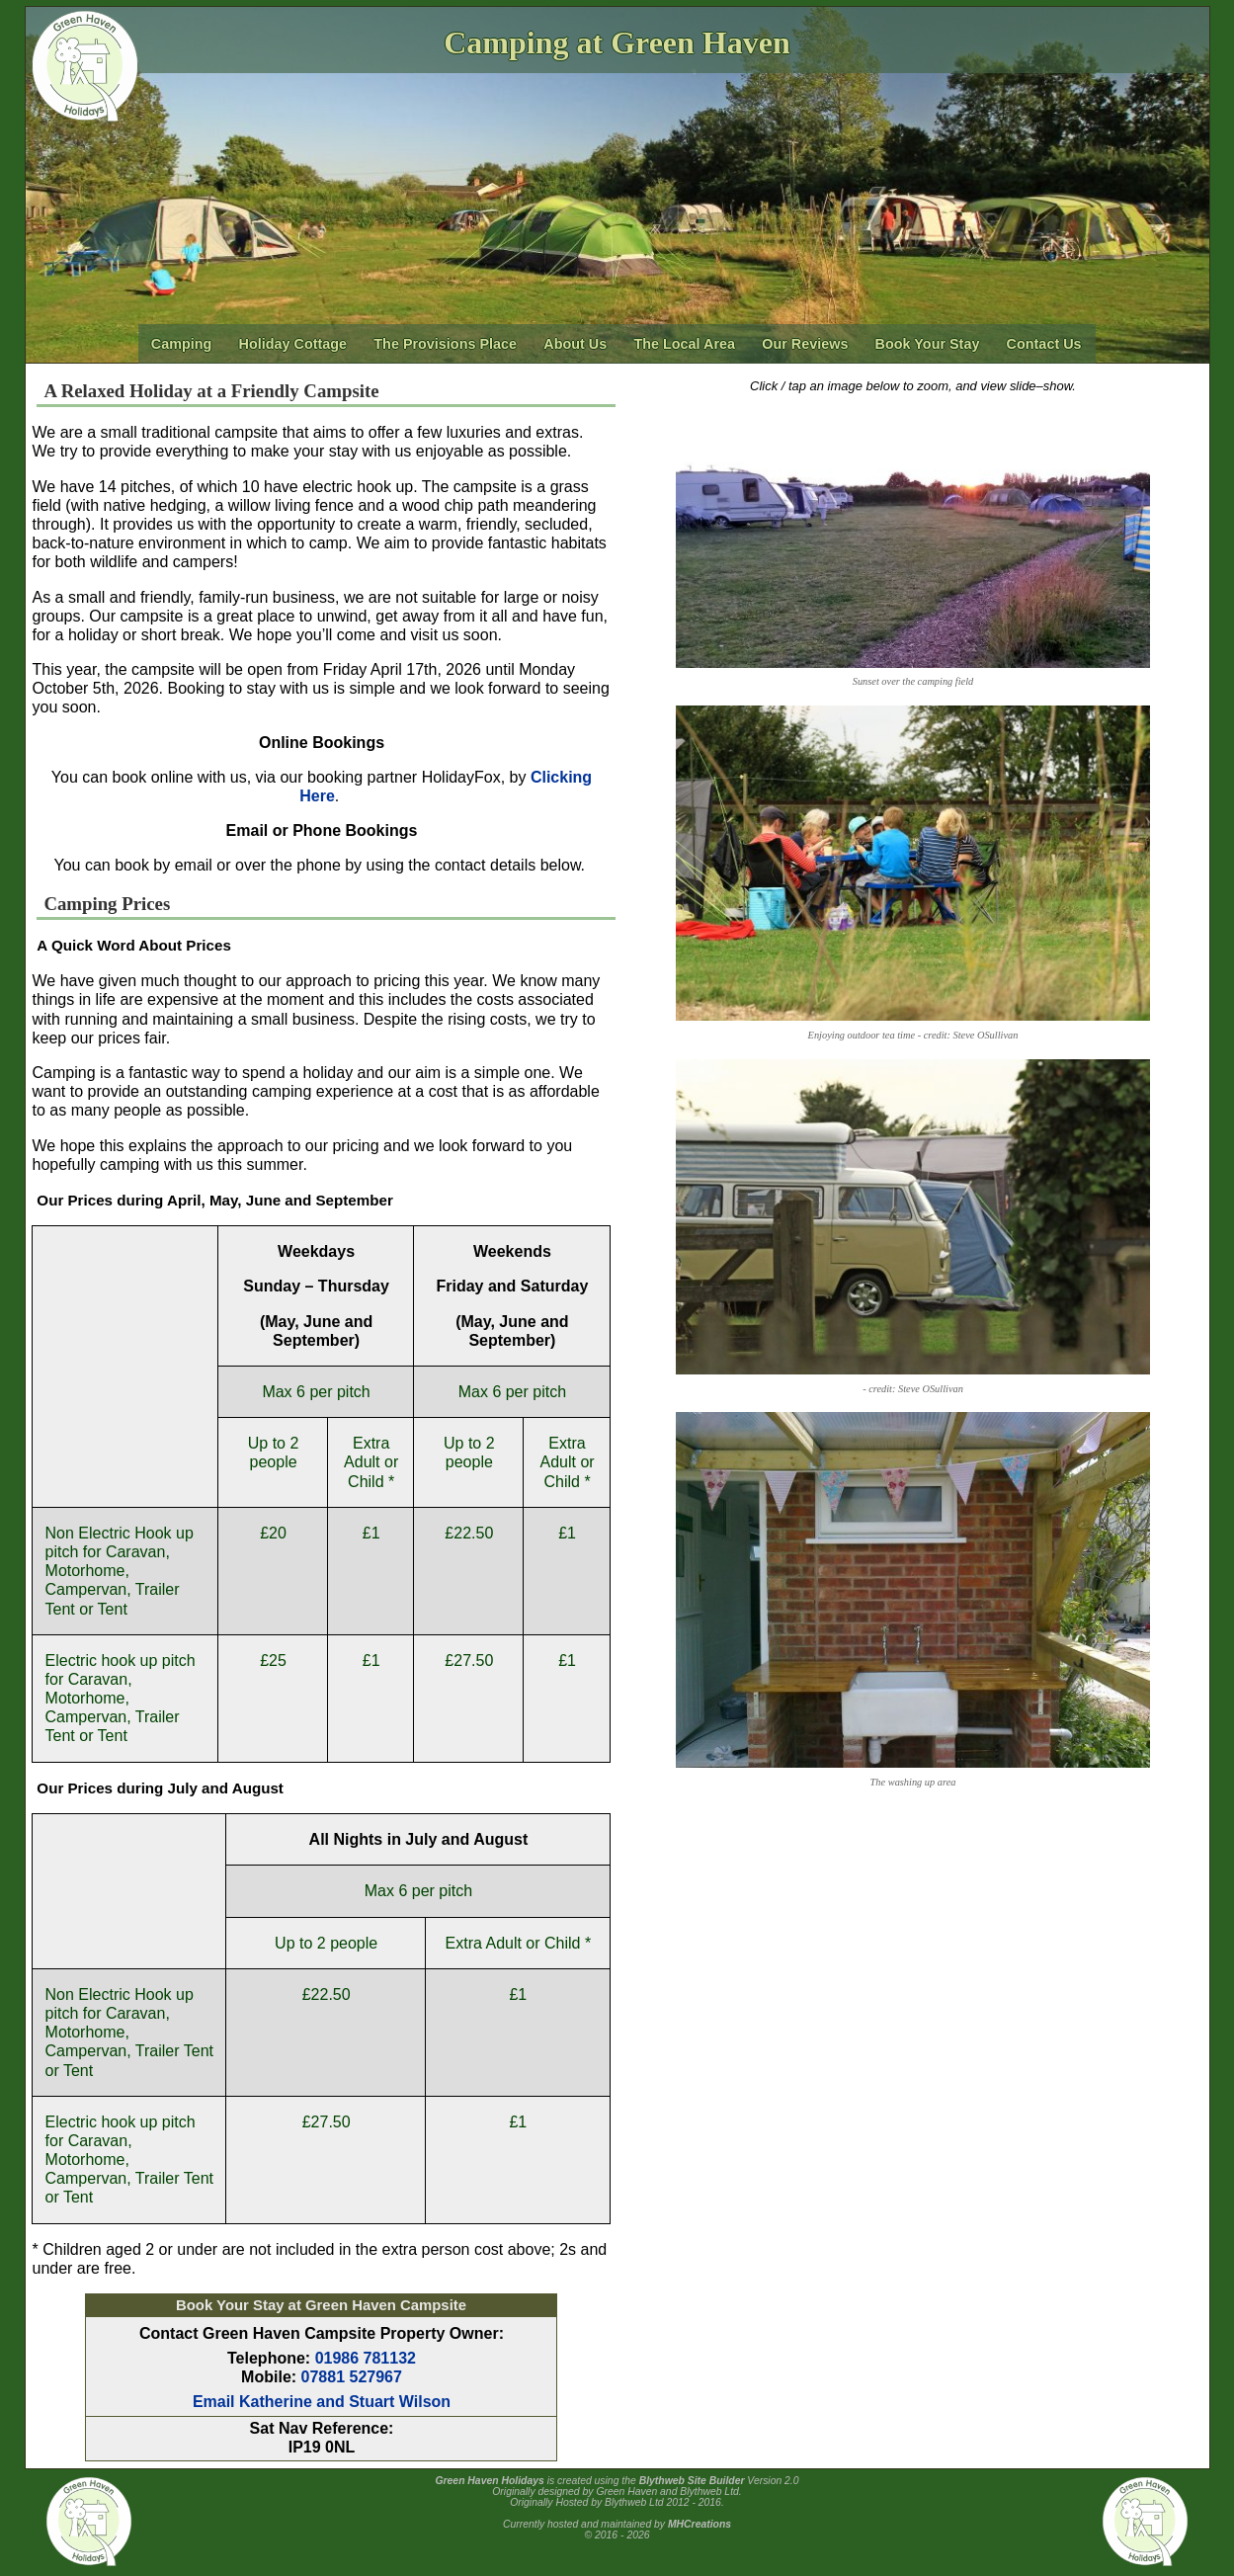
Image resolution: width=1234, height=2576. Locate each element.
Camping (181, 344)
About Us (575, 344)
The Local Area (684, 344)
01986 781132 (365, 2358)
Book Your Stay (927, 344)
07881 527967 (351, 2376)
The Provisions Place (445, 344)
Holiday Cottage (293, 344)
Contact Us (1044, 344)
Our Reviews (805, 344)
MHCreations (699, 2524)
